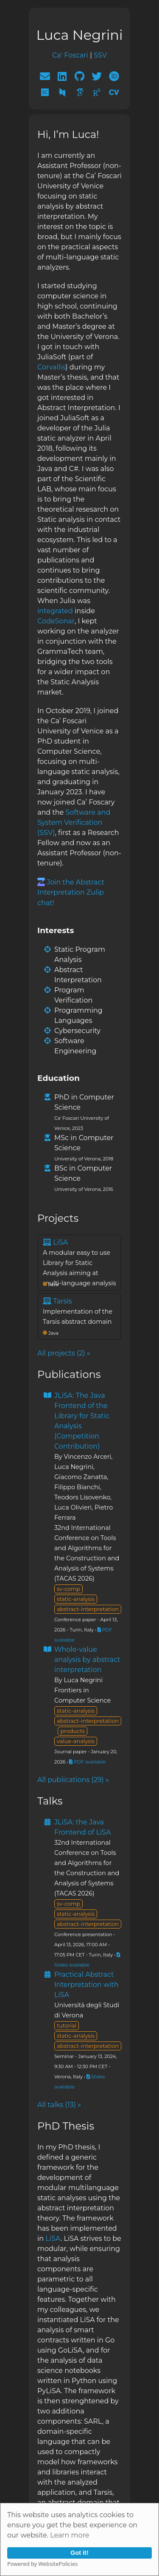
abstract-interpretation (88, 1609)
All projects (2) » (63, 1353)
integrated (55, 611)
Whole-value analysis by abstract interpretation (87, 1659)
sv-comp (68, 1589)
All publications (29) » (73, 1780)
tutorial (66, 2025)
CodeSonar (56, 621)
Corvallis (51, 367)
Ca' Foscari (70, 55)
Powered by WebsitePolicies (42, 2564)
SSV (100, 55)
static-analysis (76, 1599)
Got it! (79, 2552)
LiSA (53, 2238)
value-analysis (76, 1741)
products (72, 1731)
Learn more (69, 2535)
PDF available (87, 1762)
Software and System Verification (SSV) (73, 822)
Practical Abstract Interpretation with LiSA (86, 1984)
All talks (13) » (59, 2105)
